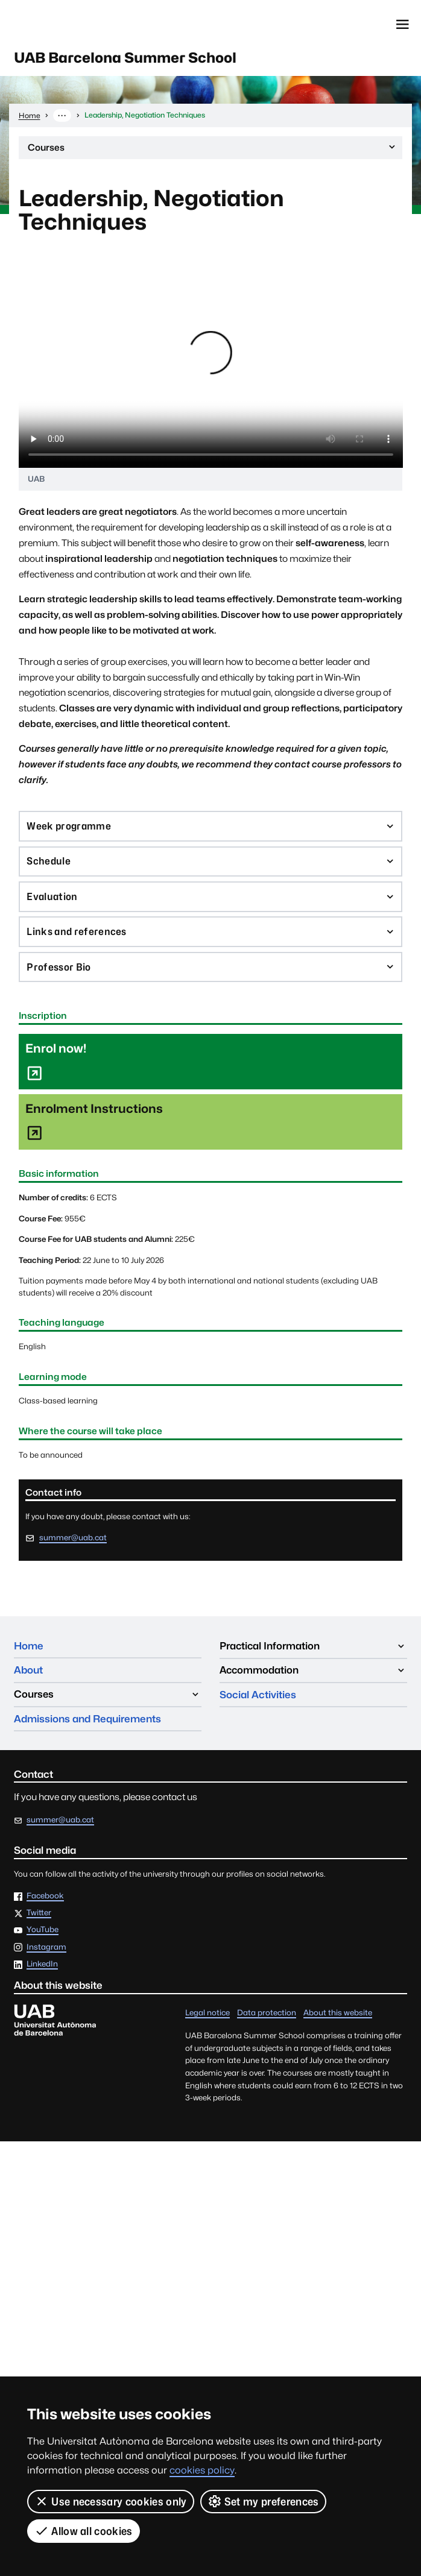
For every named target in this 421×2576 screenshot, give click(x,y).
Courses (212, 150)
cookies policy (202, 2470)
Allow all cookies (83, 2531)
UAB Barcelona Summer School (126, 57)
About (28, 1671)
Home (28, 1647)
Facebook (45, 1897)
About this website (337, 2014)
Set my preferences (263, 2501)
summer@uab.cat (73, 1538)
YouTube (43, 1932)
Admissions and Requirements (87, 1720)
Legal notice (207, 2014)
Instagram (46, 1949)
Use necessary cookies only (110, 2501)
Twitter (39, 1915)
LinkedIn (42, 1965)
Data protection (266, 2014)
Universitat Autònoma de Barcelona (69, 24)
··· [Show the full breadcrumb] (62, 116)
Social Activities (258, 1696)
